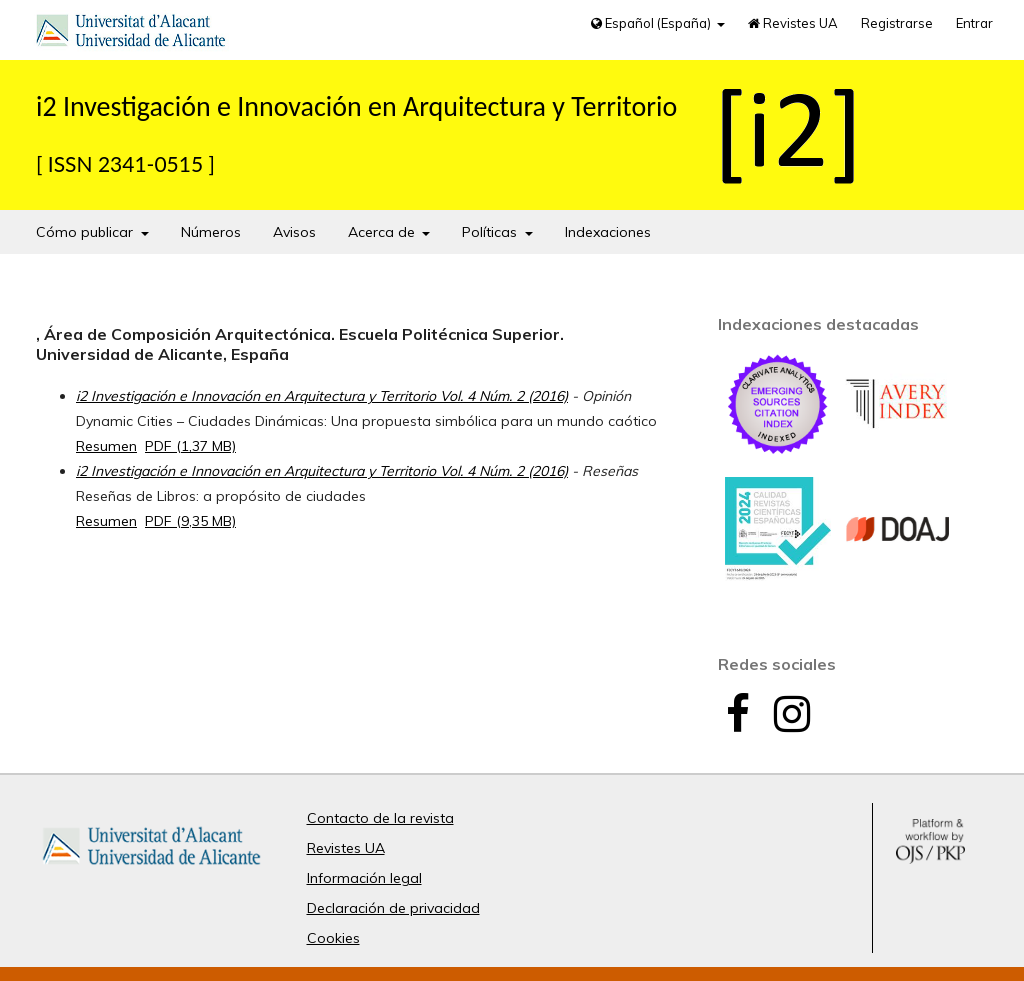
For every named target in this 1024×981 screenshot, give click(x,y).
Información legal (364, 878)
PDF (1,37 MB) (190, 446)
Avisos (294, 232)
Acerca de (383, 232)
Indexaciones (608, 232)
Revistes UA (793, 23)
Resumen (106, 446)
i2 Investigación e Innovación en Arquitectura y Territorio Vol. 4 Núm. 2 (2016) (322, 396)
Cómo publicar (86, 232)
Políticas (491, 232)
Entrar (974, 23)
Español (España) (652, 23)
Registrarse (897, 23)
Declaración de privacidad (393, 908)
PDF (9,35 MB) (190, 521)
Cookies (333, 938)
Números (211, 232)
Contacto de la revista (380, 818)
